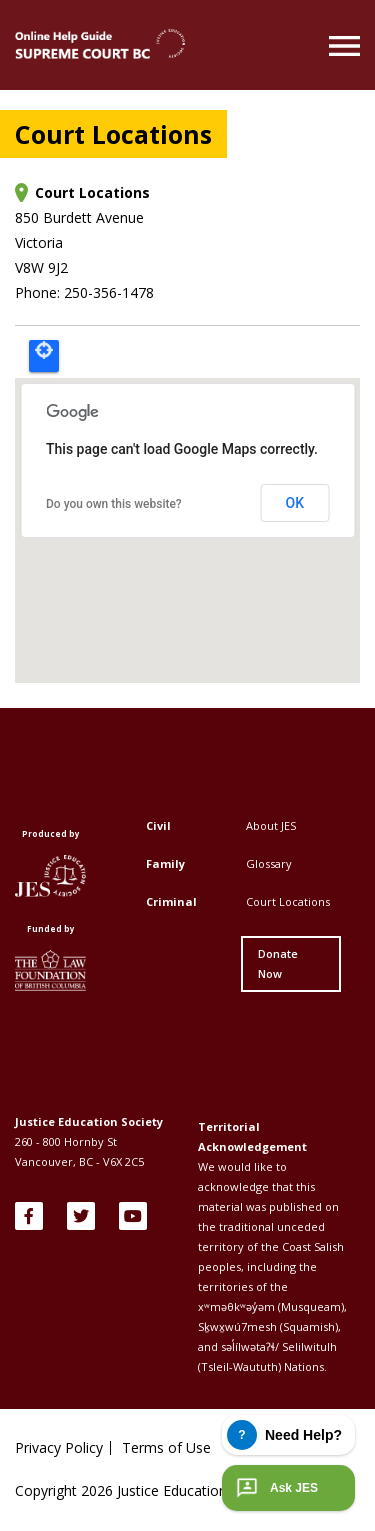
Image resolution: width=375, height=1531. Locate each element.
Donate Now (278, 963)
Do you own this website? (114, 504)
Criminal (171, 901)
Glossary (269, 863)
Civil (158, 825)
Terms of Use (166, 1448)
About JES (271, 825)
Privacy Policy (59, 1448)
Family (165, 863)
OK (295, 503)
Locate (44, 356)
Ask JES (275, 1488)
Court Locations (288, 901)
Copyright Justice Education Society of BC (167, 1490)
